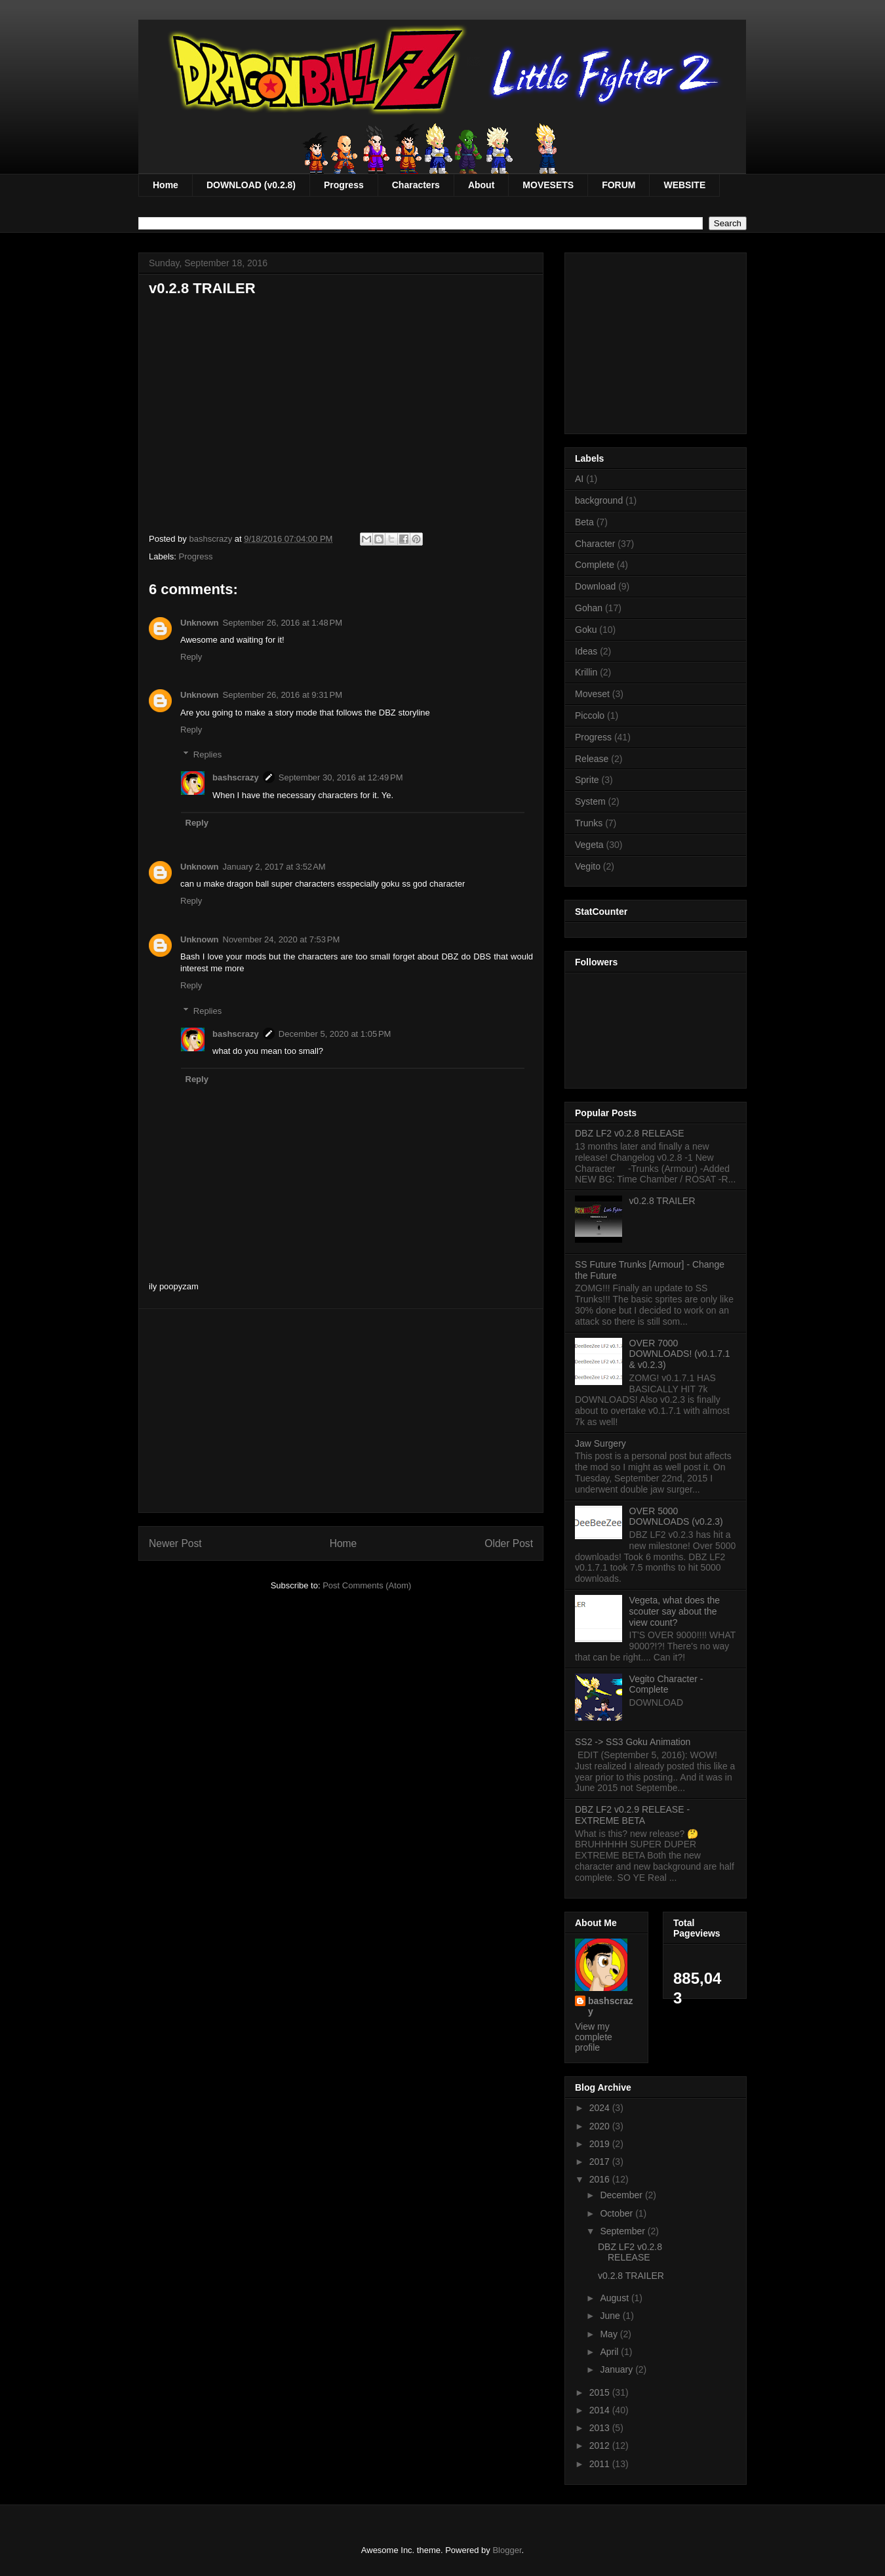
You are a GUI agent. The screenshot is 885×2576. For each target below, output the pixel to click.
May (610, 2334)
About (481, 185)
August (615, 2298)
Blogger (506, 2550)
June (611, 2315)
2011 (600, 2464)
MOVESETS (548, 185)
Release (591, 759)
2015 (600, 2392)
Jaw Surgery (600, 1443)
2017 (600, 2161)
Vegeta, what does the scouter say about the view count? (674, 1611)
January (617, 2369)
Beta (584, 522)
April (610, 2351)
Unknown (199, 623)
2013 (600, 2428)
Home (165, 185)
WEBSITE (684, 185)
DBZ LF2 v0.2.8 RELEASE (629, 1133)
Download (595, 586)
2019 (600, 2144)
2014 (600, 2410)
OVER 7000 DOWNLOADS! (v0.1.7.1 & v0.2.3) (679, 1354)
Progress (344, 185)
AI (579, 478)
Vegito (587, 866)
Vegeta (589, 844)
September (623, 2231)
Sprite (587, 780)
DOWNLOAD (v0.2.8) (251, 185)
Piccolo (589, 715)
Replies (207, 754)
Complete (594, 564)
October (617, 2213)
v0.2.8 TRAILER (662, 1201)
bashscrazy (235, 777)
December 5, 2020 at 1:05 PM (335, 1034)
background (599, 500)
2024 (600, 2108)
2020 (600, 2126)
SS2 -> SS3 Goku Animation (632, 1742)
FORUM (618, 185)
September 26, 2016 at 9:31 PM (282, 695)
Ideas (586, 651)
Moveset (592, 694)
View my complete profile (593, 2037)
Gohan (588, 608)
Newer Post (175, 1543)
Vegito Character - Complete (666, 1684)
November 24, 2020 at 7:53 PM (281, 939)
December (622, 2195)
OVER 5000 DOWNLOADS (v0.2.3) (676, 1516)
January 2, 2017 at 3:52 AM (274, 867)
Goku (586, 629)
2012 (600, 2445)
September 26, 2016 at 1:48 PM (282, 623)
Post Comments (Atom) (367, 1585)
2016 (600, 2179)
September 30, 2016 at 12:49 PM (341, 777)
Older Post (508, 1543)
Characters (416, 185)
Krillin (586, 672)
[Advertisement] (341, 1410)
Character (595, 543)
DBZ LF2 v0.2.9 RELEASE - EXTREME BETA (632, 1815)
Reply (191, 657)
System (590, 801)
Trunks (588, 823)
